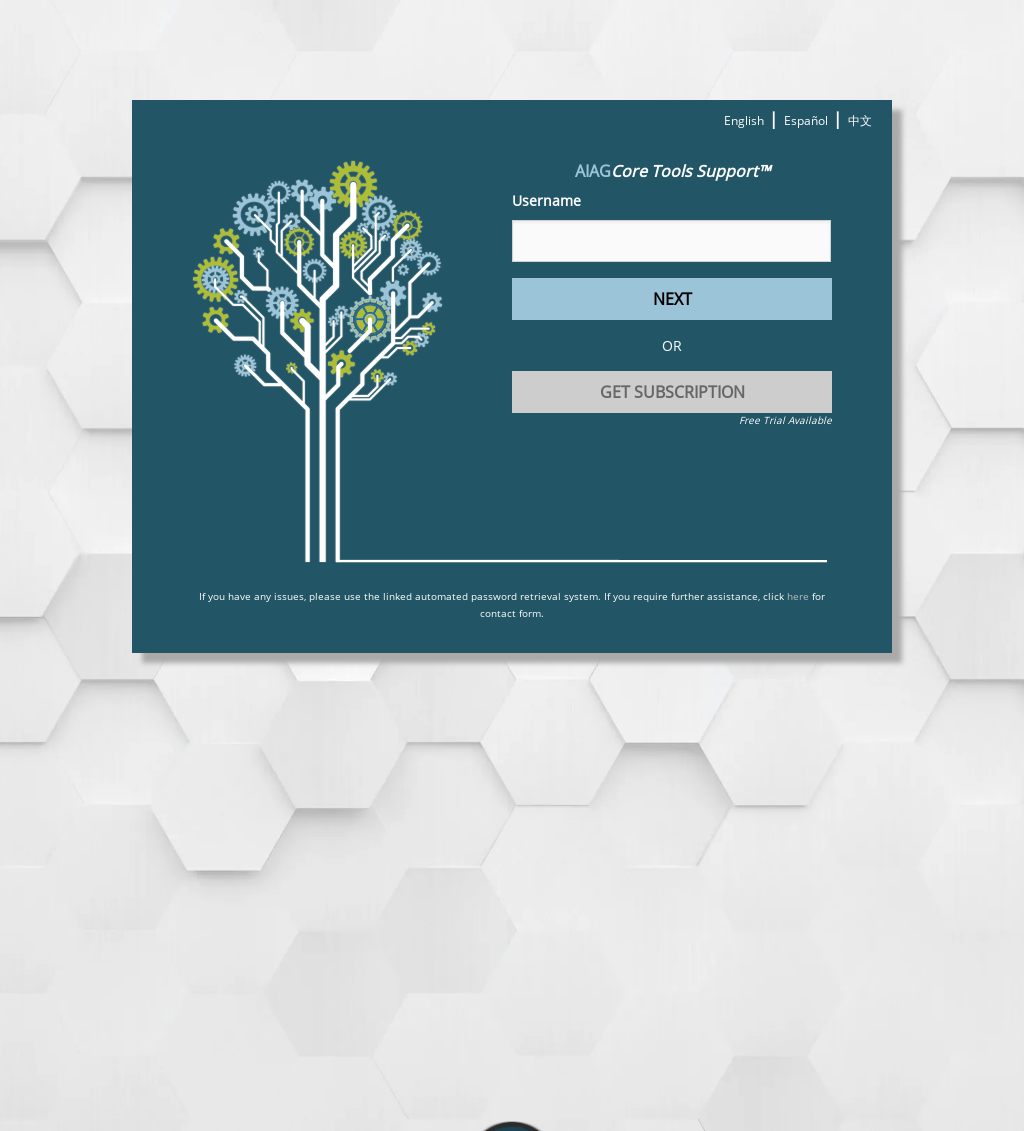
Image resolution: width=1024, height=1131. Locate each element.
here (798, 596)
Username (546, 201)
